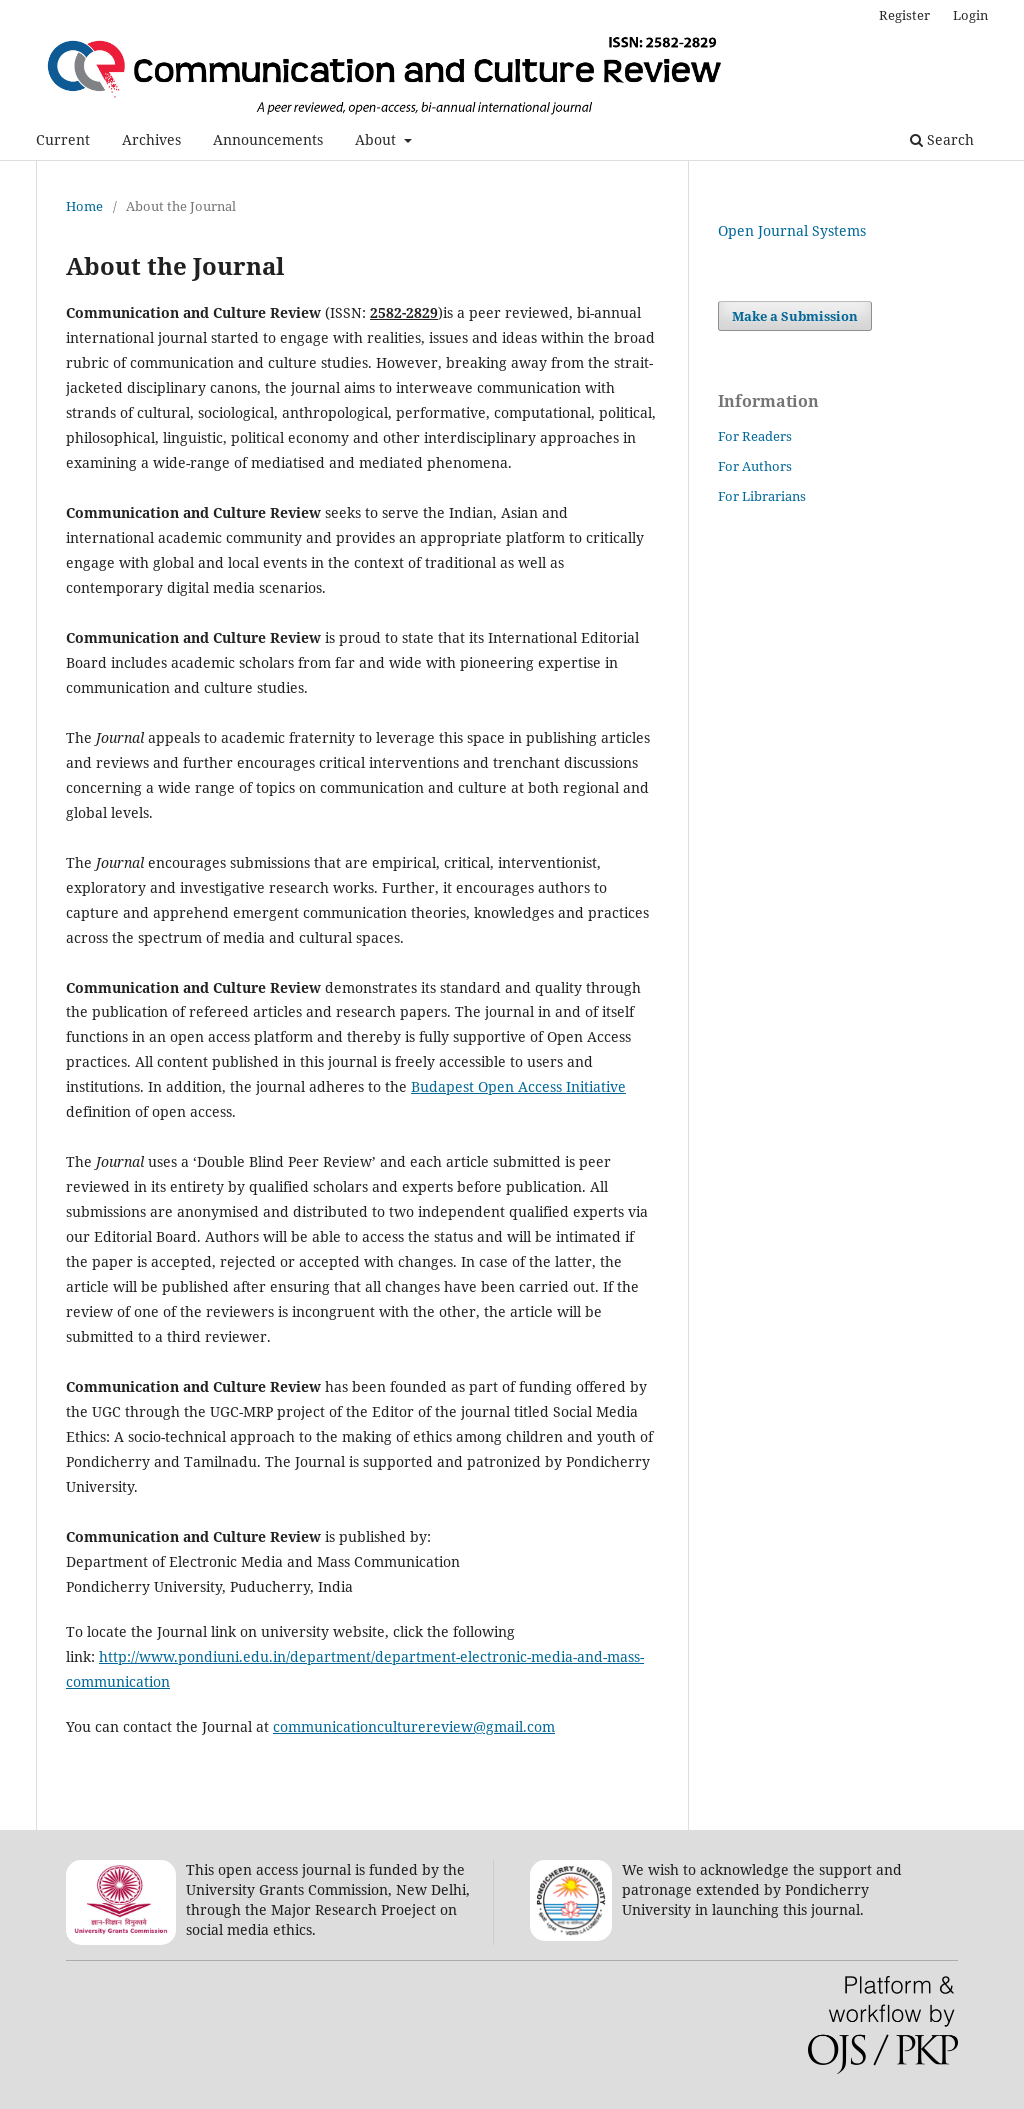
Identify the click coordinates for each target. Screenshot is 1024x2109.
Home (84, 206)
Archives (151, 139)
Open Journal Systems (792, 230)
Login (970, 15)
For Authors (755, 466)
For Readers (755, 436)
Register (904, 15)
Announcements (268, 139)
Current (63, 139)
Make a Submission (795, 316)
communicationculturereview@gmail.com (414, 1726)
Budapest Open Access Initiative (518, 1086)
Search (942, 139)
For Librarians (762, 496)
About (377, 139)
